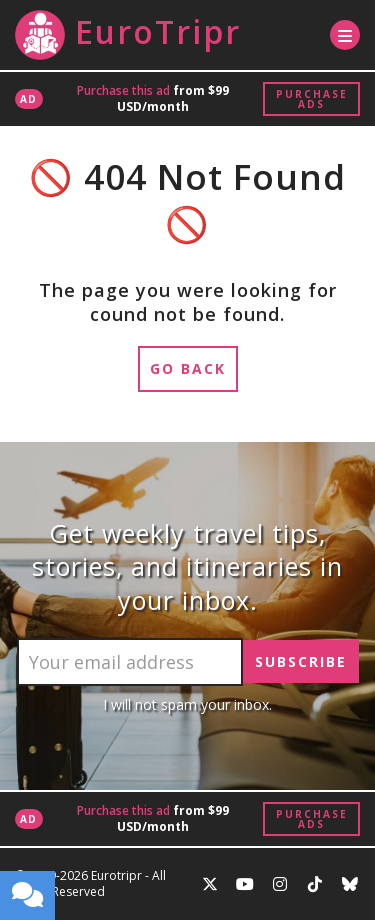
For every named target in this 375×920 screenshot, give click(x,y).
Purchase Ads (312, 99)
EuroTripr (128, 35)
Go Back (188, 368)
